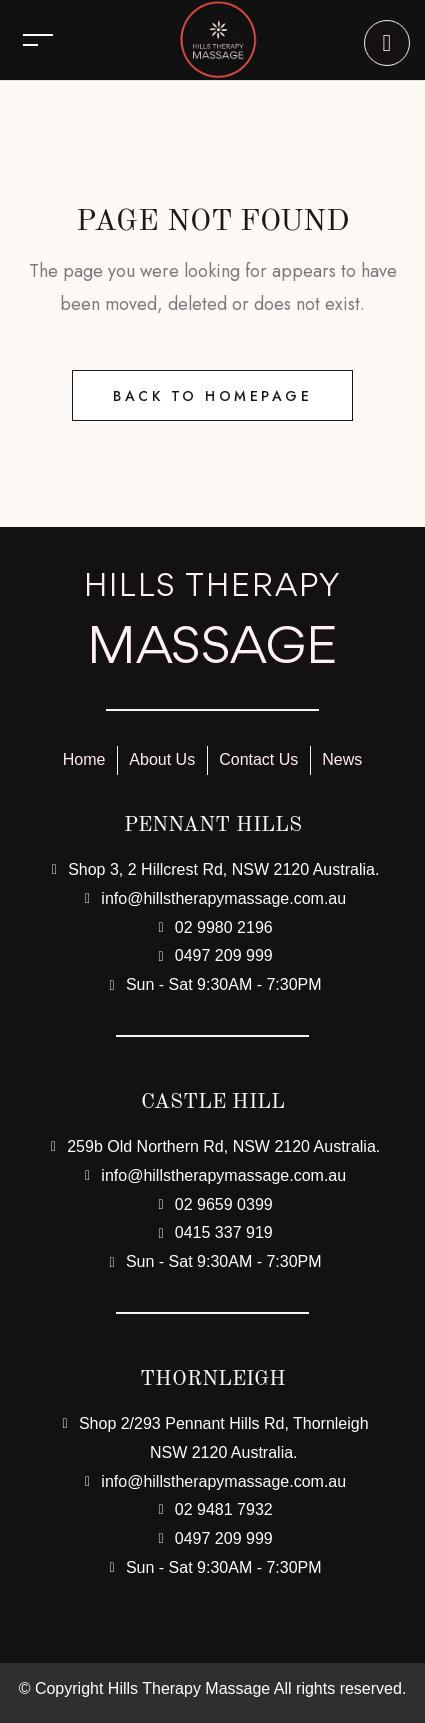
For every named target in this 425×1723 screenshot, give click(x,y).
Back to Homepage (212, 396)
